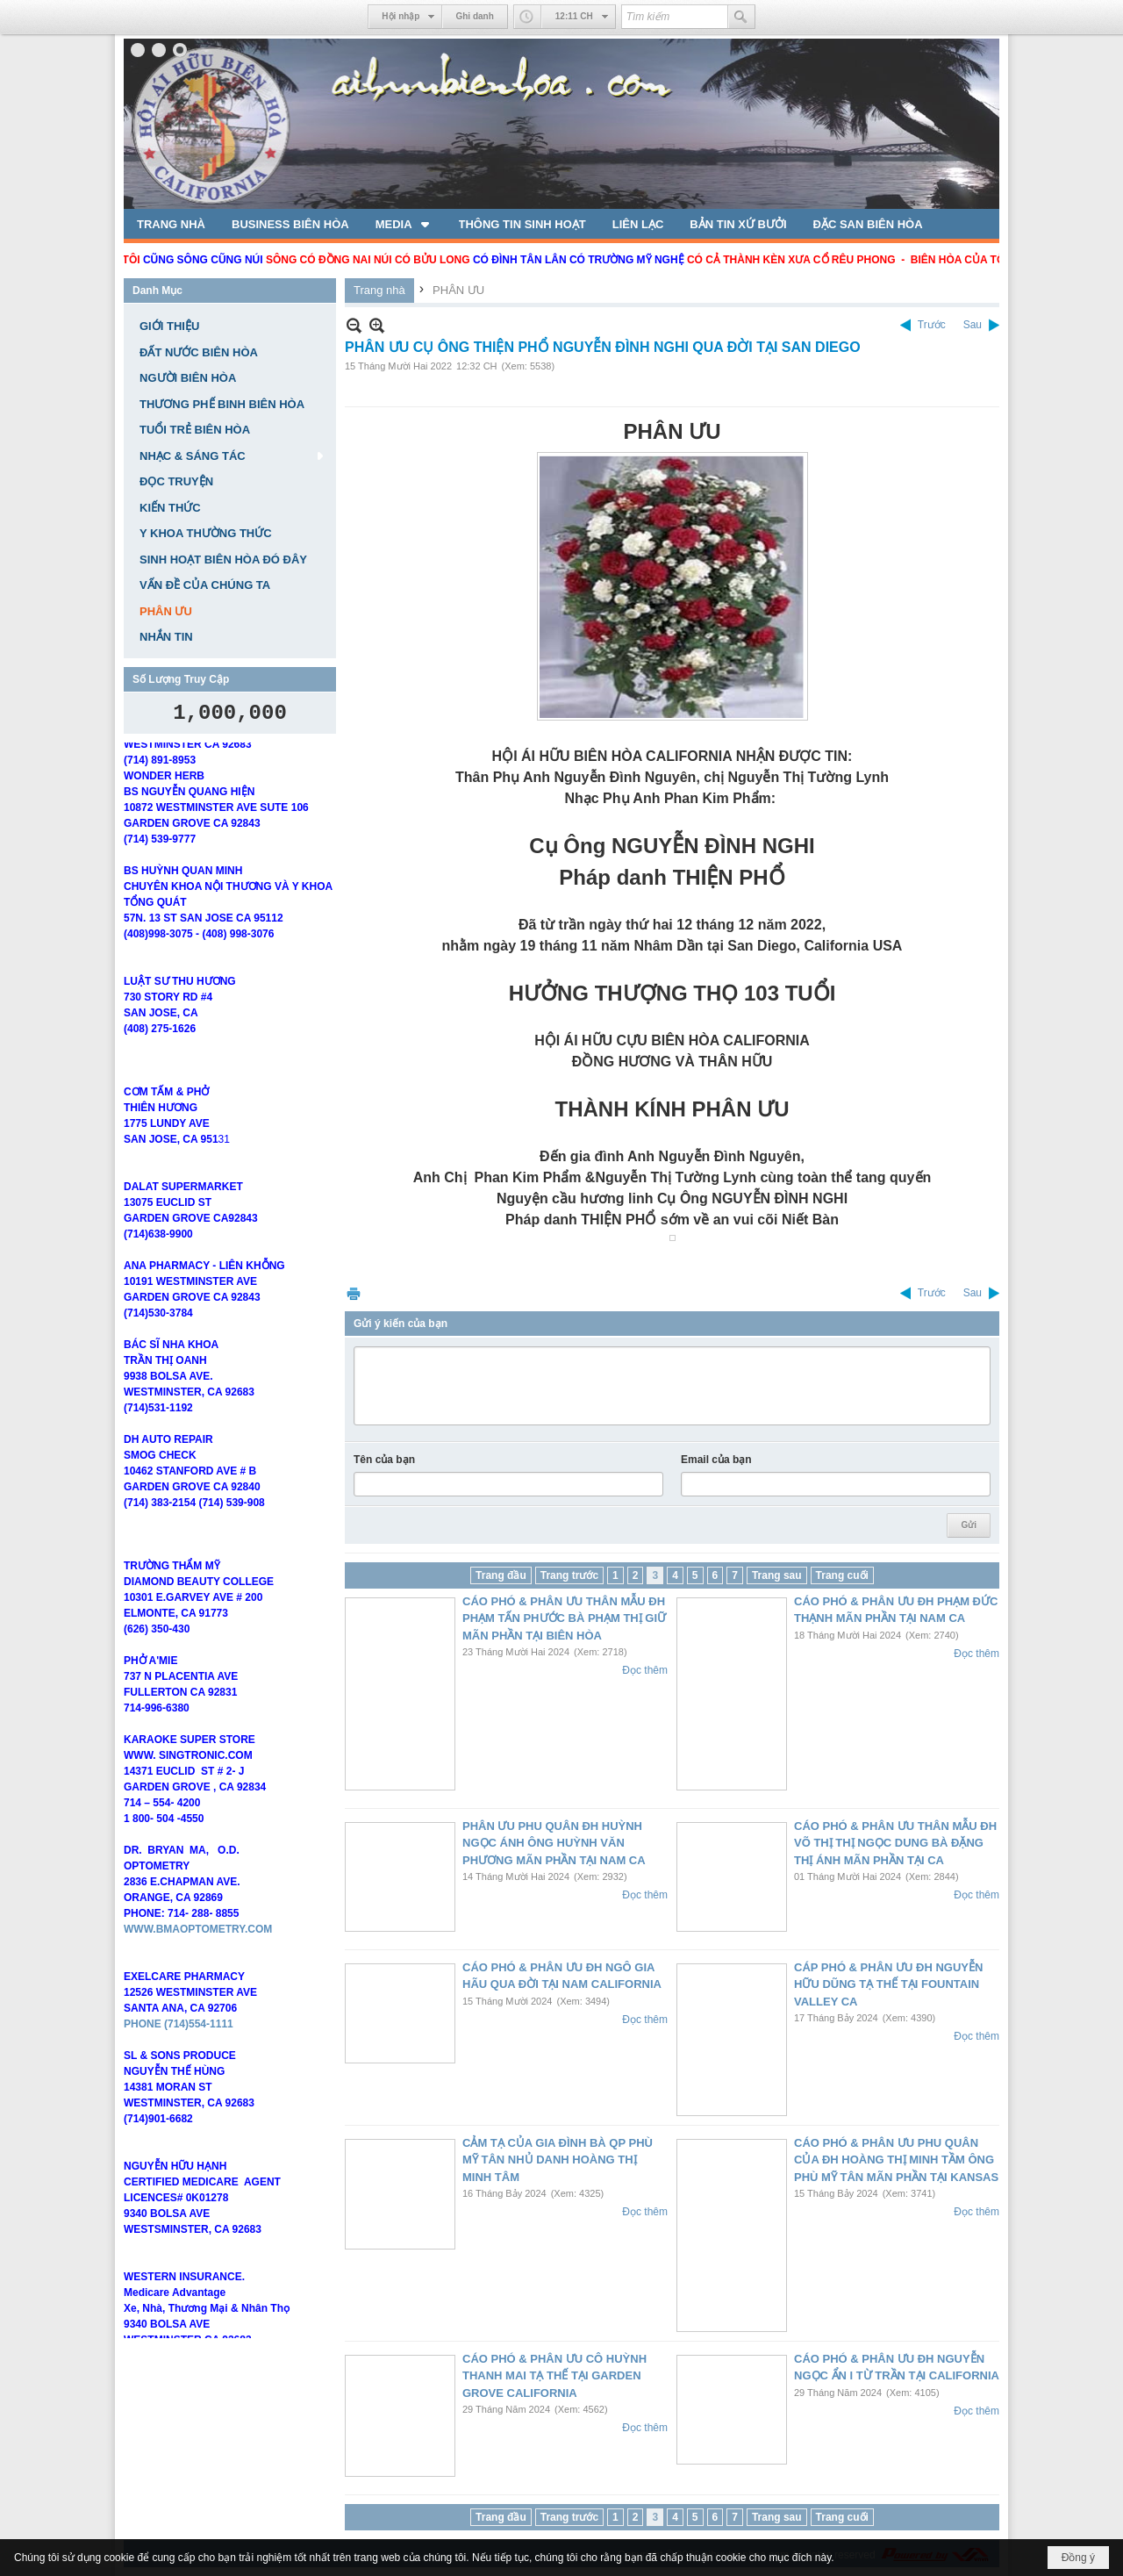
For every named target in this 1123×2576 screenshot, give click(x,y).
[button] (404, 224)
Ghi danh (474, 16)
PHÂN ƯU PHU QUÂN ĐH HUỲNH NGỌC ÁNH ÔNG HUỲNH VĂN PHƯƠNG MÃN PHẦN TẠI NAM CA (554, 1843)
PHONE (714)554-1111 (178, 2040)
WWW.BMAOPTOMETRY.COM (198, 1945)
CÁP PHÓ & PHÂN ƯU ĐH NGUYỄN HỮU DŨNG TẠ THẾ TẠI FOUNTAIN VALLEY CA (888, 1984)
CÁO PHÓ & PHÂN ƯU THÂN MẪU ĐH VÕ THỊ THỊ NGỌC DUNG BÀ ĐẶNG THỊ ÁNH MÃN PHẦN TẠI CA (895, 1843)
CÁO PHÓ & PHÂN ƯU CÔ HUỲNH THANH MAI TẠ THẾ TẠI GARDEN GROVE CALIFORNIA (554, 2376)
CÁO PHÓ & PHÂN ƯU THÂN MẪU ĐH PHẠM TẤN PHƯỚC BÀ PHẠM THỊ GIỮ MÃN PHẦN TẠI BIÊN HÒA (564, 1618)
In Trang (353, 1293)
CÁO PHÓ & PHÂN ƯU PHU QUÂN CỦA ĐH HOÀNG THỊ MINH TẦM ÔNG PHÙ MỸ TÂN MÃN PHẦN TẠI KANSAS (896, 2160)
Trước (932, 325)
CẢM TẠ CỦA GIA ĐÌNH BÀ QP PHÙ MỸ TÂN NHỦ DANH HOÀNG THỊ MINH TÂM (557, 2160)
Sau (972, 325)
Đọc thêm (645, 1670)
